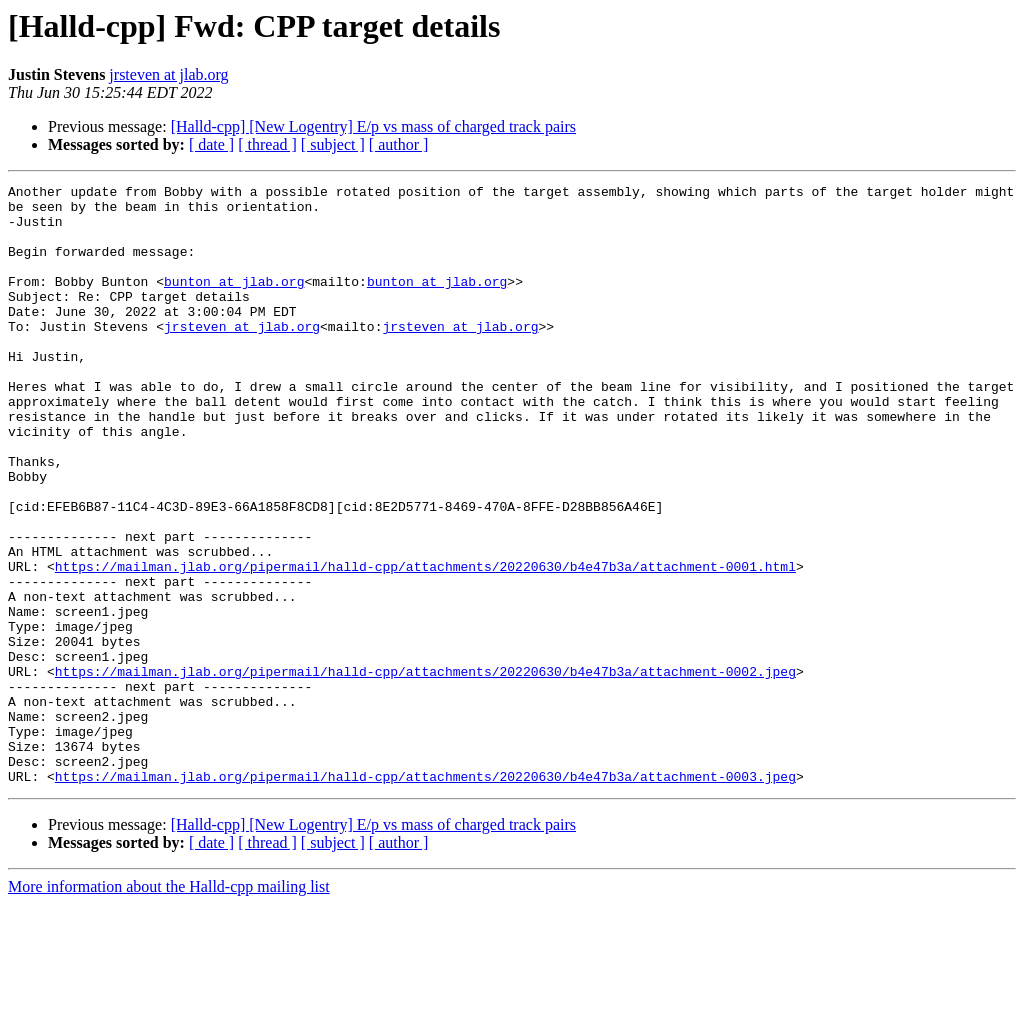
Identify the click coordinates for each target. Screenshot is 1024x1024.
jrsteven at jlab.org (168, 74)
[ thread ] (267, 144)
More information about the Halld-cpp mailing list (169, 1006)
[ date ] (211, 144)
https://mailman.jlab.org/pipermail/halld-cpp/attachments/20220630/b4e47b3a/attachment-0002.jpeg (425, 770)
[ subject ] (333, 144)
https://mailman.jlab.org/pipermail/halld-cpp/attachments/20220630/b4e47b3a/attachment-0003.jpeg (425, 896)
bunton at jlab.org (234, 302)
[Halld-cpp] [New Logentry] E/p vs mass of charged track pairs (373, 126)
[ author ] (399, 144)
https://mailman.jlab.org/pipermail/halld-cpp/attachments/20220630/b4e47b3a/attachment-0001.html (425, 644)
